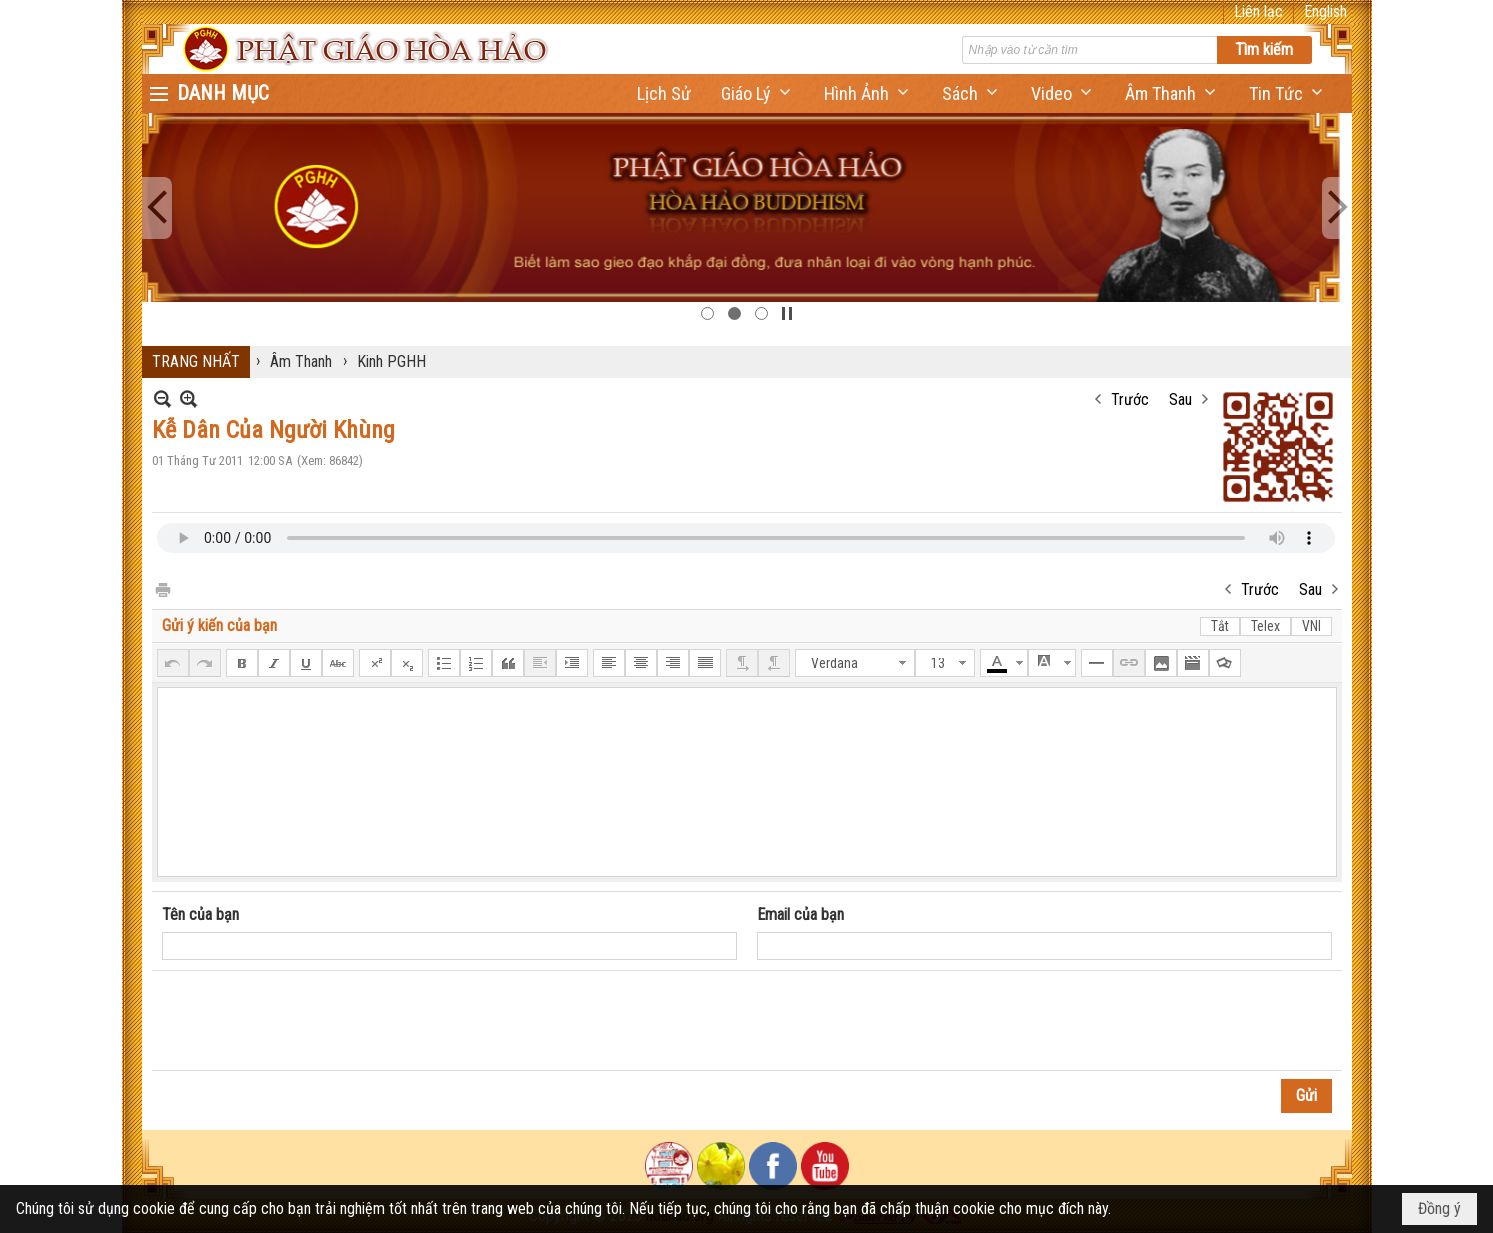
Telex (1265, 626)
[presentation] (314, 1021)
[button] (757, 93)
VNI (1311, 626)
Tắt (1220, 626)
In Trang (162, 588)
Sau (1180, 399)
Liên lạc (1258, 11)
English (1325, 11)
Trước (1130, 399)
